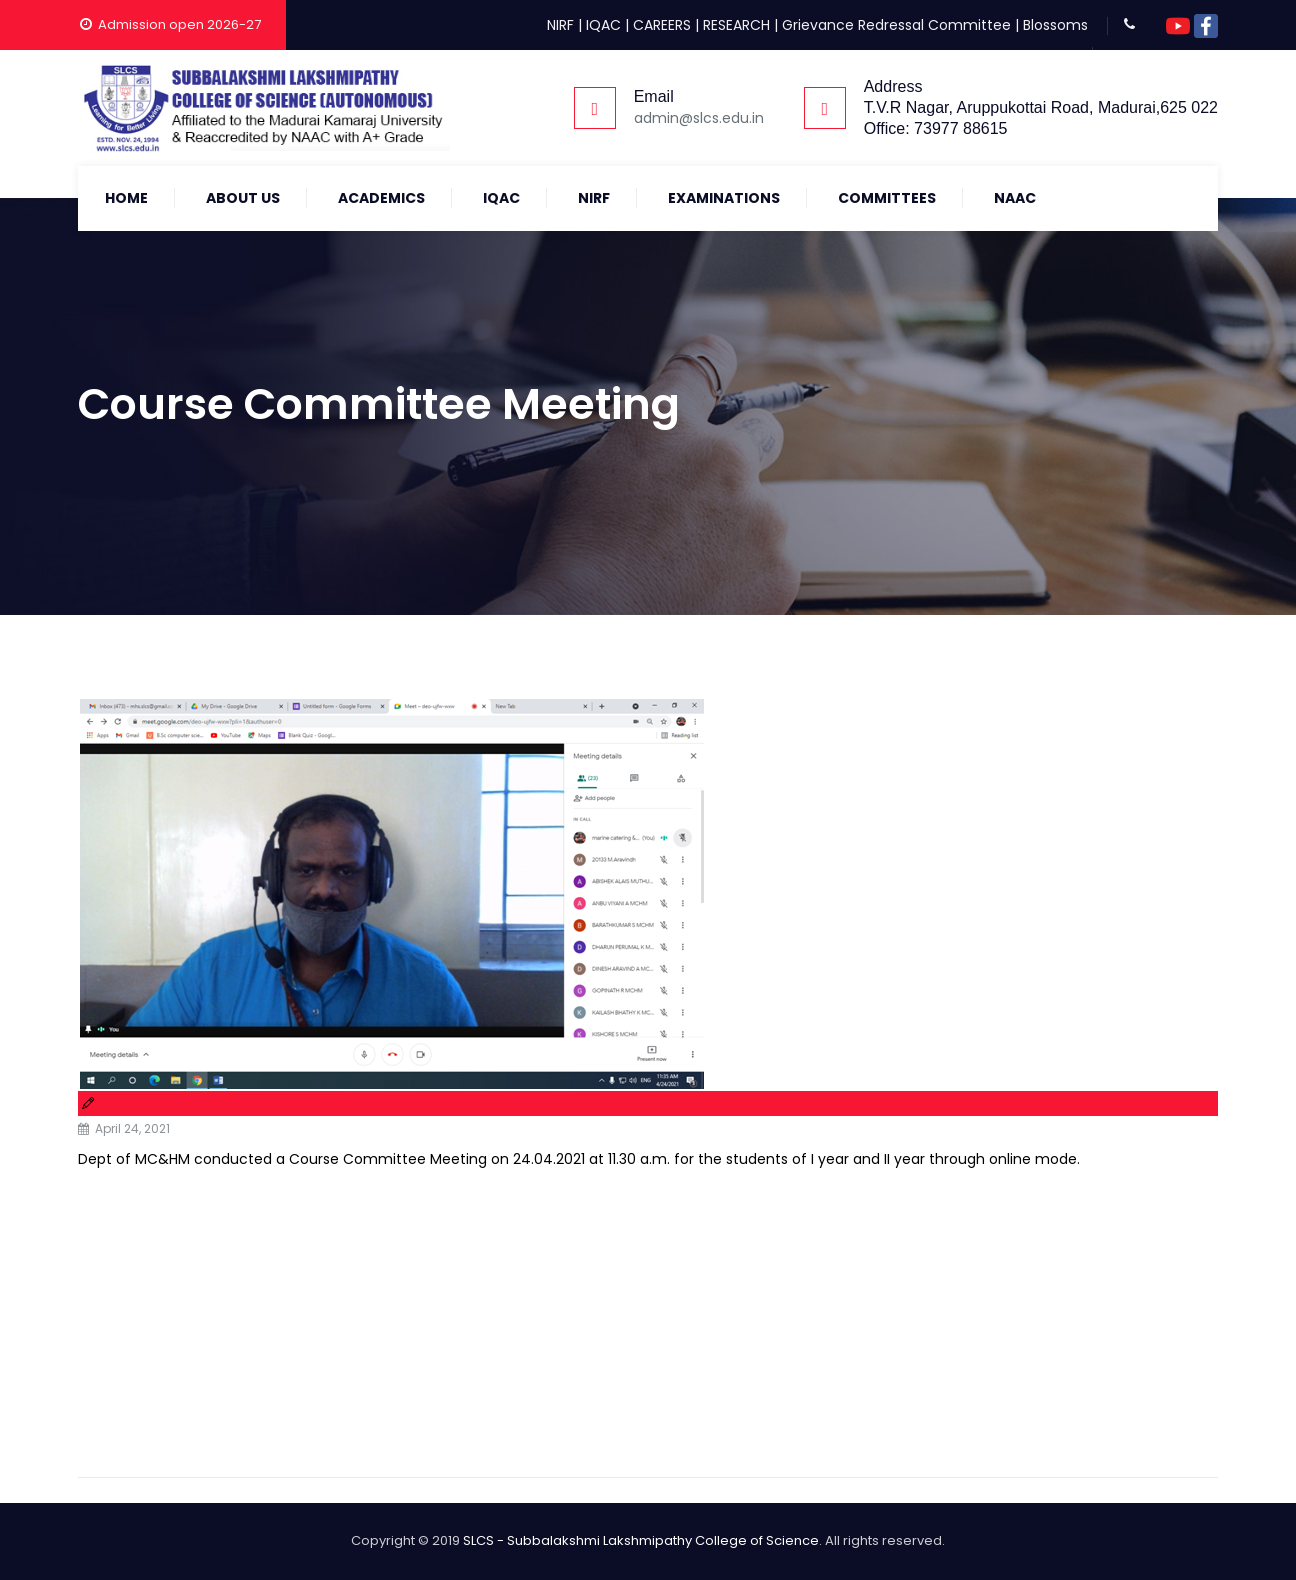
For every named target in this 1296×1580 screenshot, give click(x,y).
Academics (381, 198)
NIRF (560, 25)
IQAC (603, 25)
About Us (243, 198)
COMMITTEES (887, 198)
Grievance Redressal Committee (896, 25)
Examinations (724, 198)
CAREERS (662, 25)
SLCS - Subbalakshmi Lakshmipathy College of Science (641, 1540)
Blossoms (1055, 25)
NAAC (1015, 198)
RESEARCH (736, 25)
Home (126, 198)
